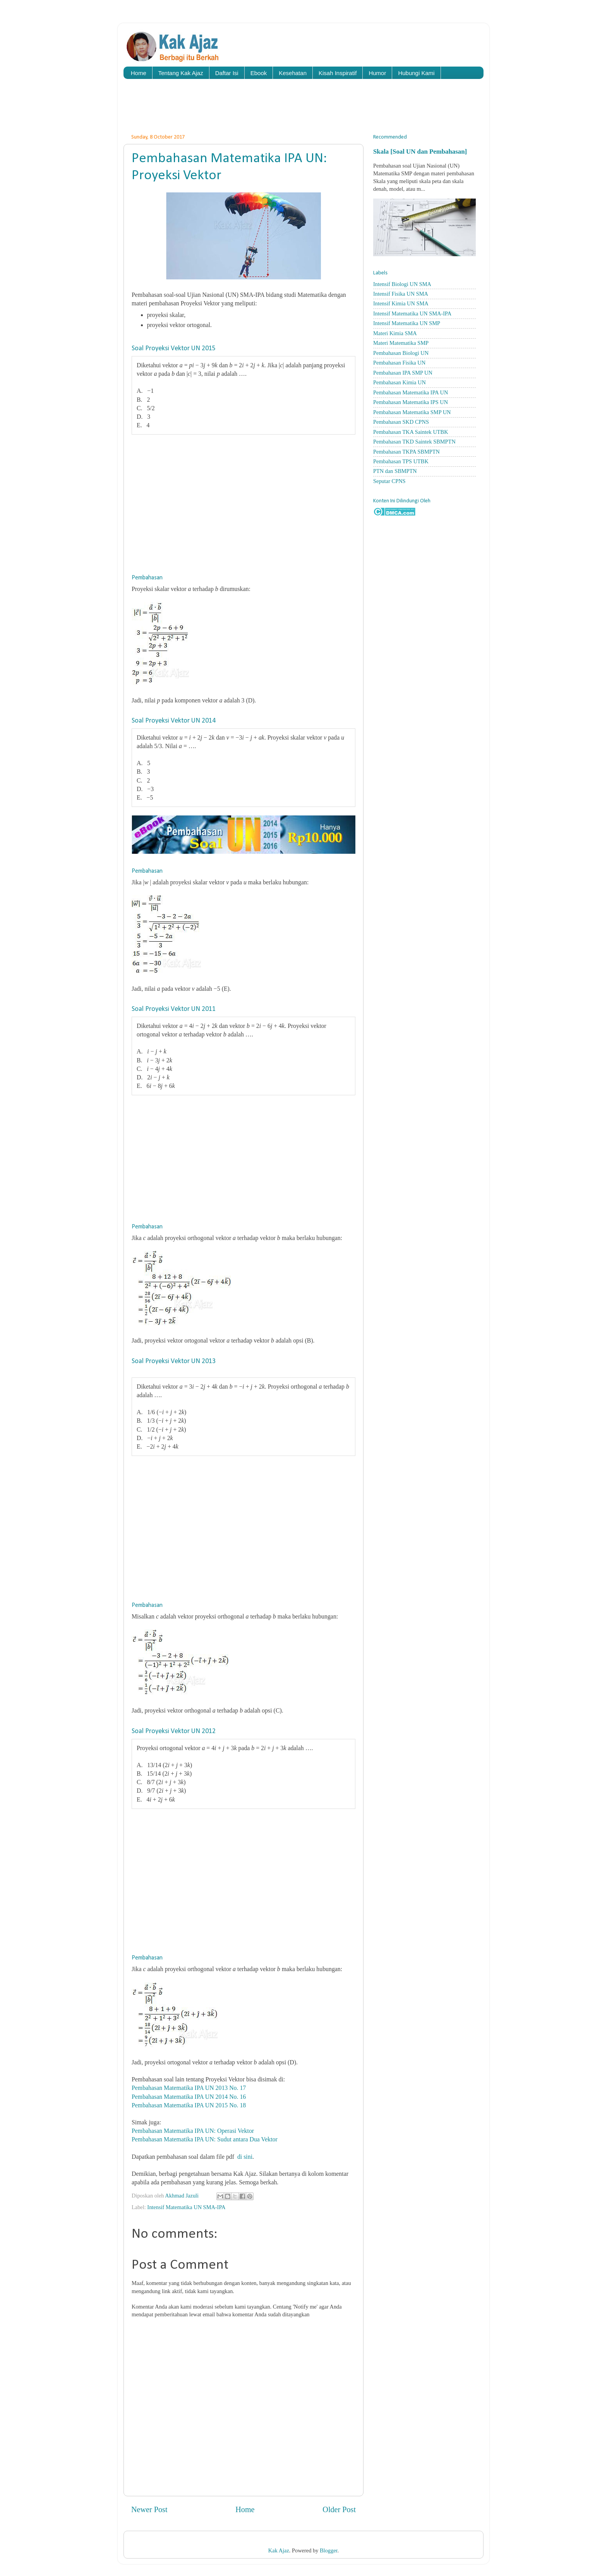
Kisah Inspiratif (338, 73)
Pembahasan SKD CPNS (401, 422)
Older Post (339, 2509)
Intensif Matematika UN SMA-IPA (186, 2207)
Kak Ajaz (278, 2550)
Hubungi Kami (416, 73)
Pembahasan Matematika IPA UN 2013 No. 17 (189, 2087)
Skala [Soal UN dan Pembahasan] (420, 151)
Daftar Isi (226, 73)
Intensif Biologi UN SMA (402, 284)
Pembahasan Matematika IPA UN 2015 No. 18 (189, 2105)
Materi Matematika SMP (401, 343)
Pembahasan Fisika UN (399, 363)
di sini (244, 2156)
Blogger (329, 2550)
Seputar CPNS (389, 481)
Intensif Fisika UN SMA (400, 294)
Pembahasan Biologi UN (401, 353)
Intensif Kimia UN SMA (401, 303)
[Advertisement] (303, 108)
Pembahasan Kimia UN (399, 382)
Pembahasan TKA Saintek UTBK (410, 432)
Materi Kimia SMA (395, 333)
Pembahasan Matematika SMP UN (412, 412)
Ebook (258, 73)
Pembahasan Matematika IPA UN (410, 392)
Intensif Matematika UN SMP (406, 323)
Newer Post (149, 2509)
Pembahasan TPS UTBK (401, 461)
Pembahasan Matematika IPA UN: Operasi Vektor (193, 2130)
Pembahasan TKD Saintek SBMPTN (414, 441)
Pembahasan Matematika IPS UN (410, 402)
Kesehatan (293, 73)
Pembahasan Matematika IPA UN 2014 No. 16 (189, 2096)
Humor (377, 73)
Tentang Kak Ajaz (180, 73)
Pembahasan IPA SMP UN (402, 373)
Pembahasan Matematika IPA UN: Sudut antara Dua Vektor (205, 2139)
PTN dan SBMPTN (395, 471)
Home (138, 73)
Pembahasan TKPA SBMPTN (406, 452)
